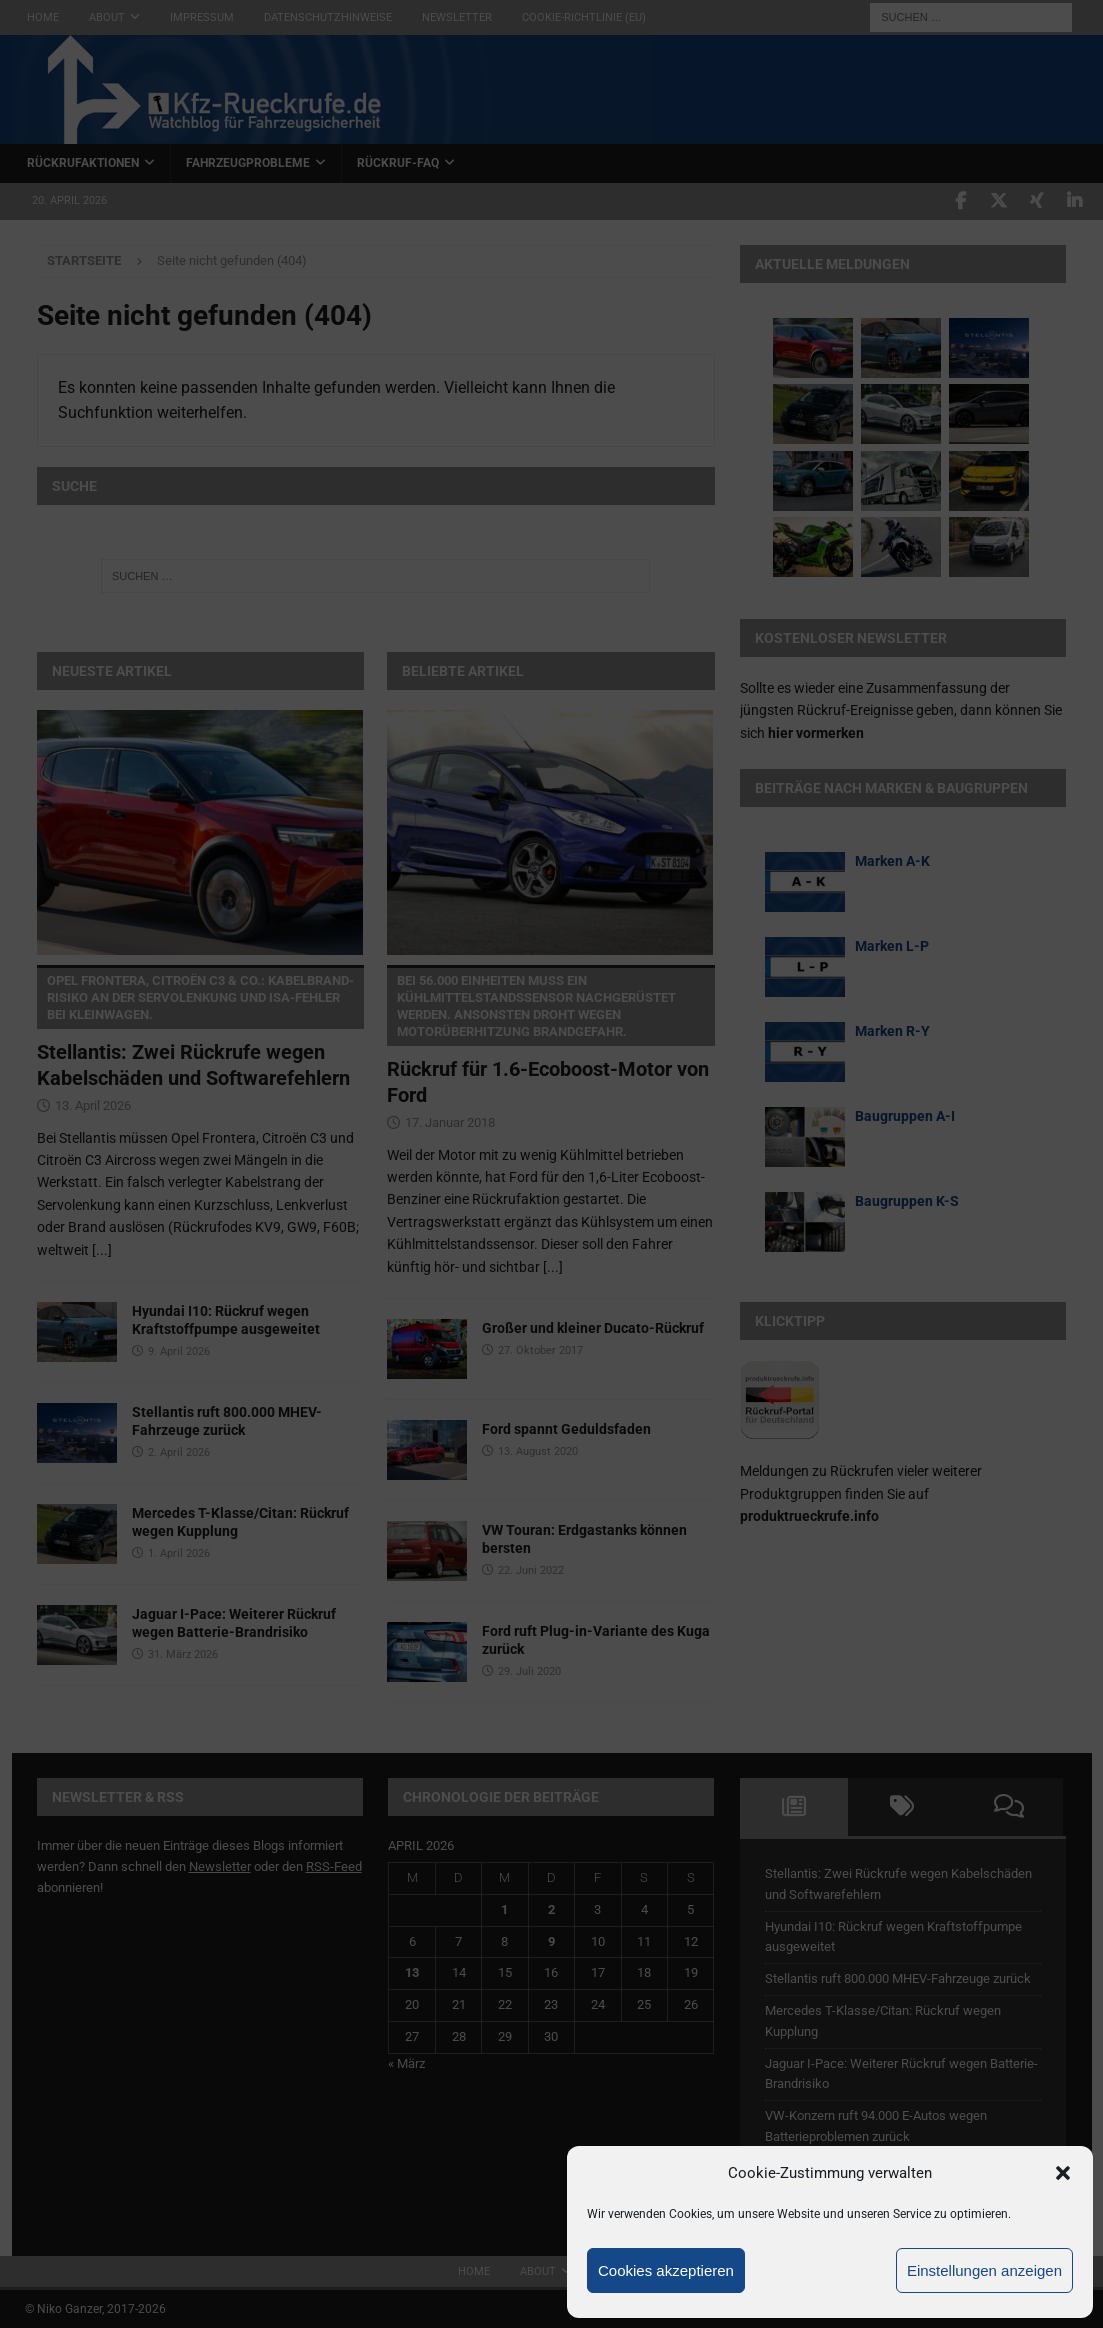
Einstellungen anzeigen (984, 2270)
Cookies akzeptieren (666, 2270)
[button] (1063, 2173)
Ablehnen (820, 2270)
